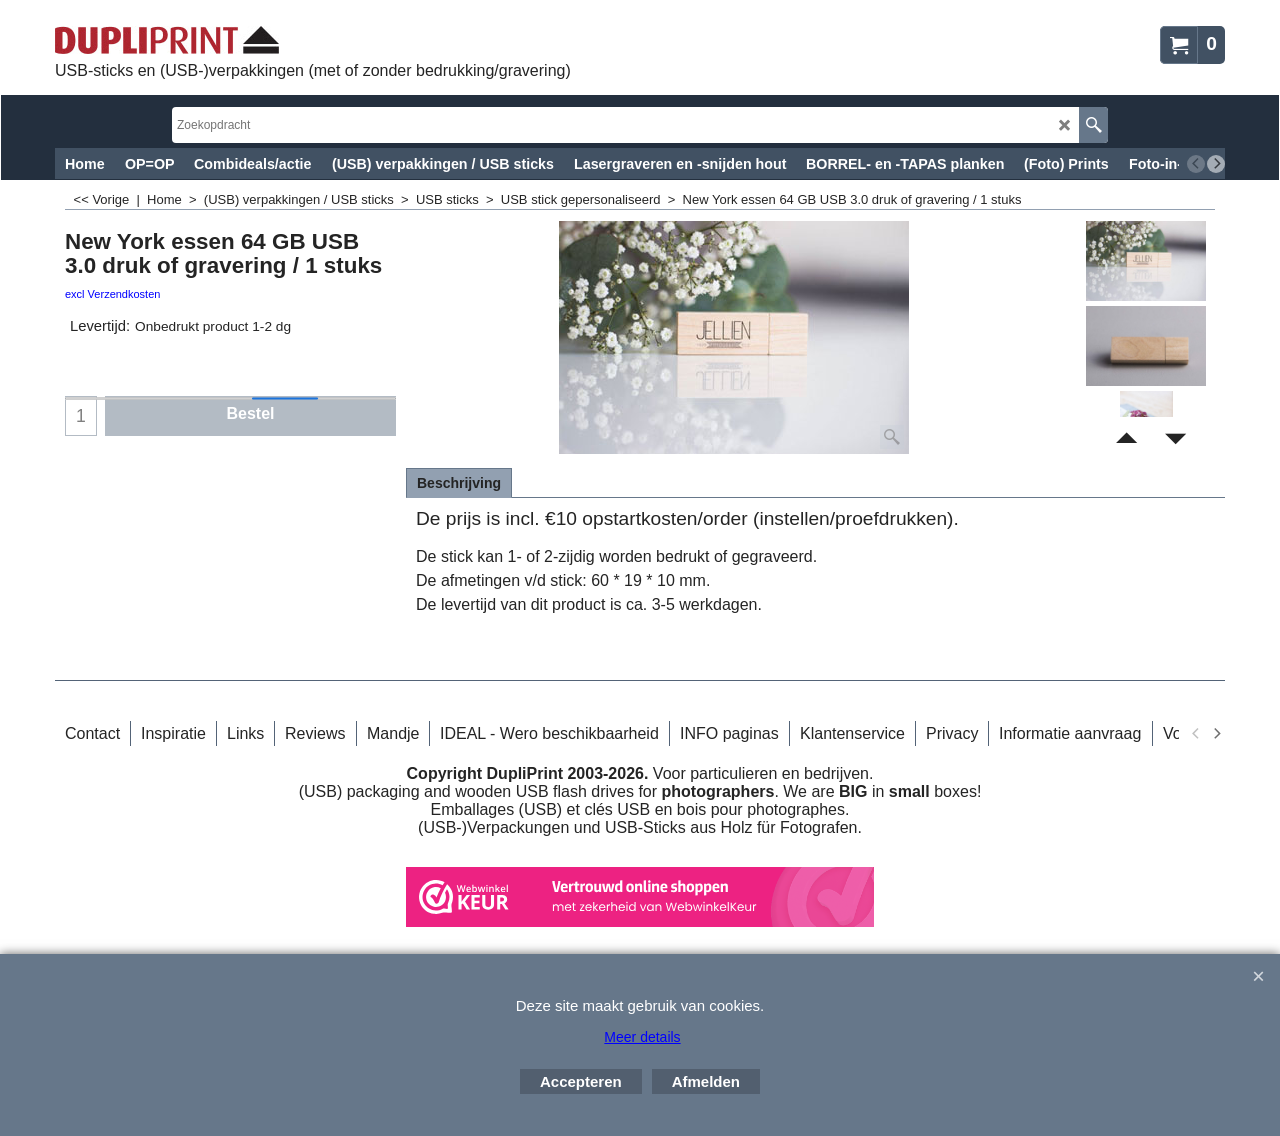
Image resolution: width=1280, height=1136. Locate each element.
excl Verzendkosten (112, 294)
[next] (1216, 164)
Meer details (642, 1037)
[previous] (1196, 164)
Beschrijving (459, 483)
